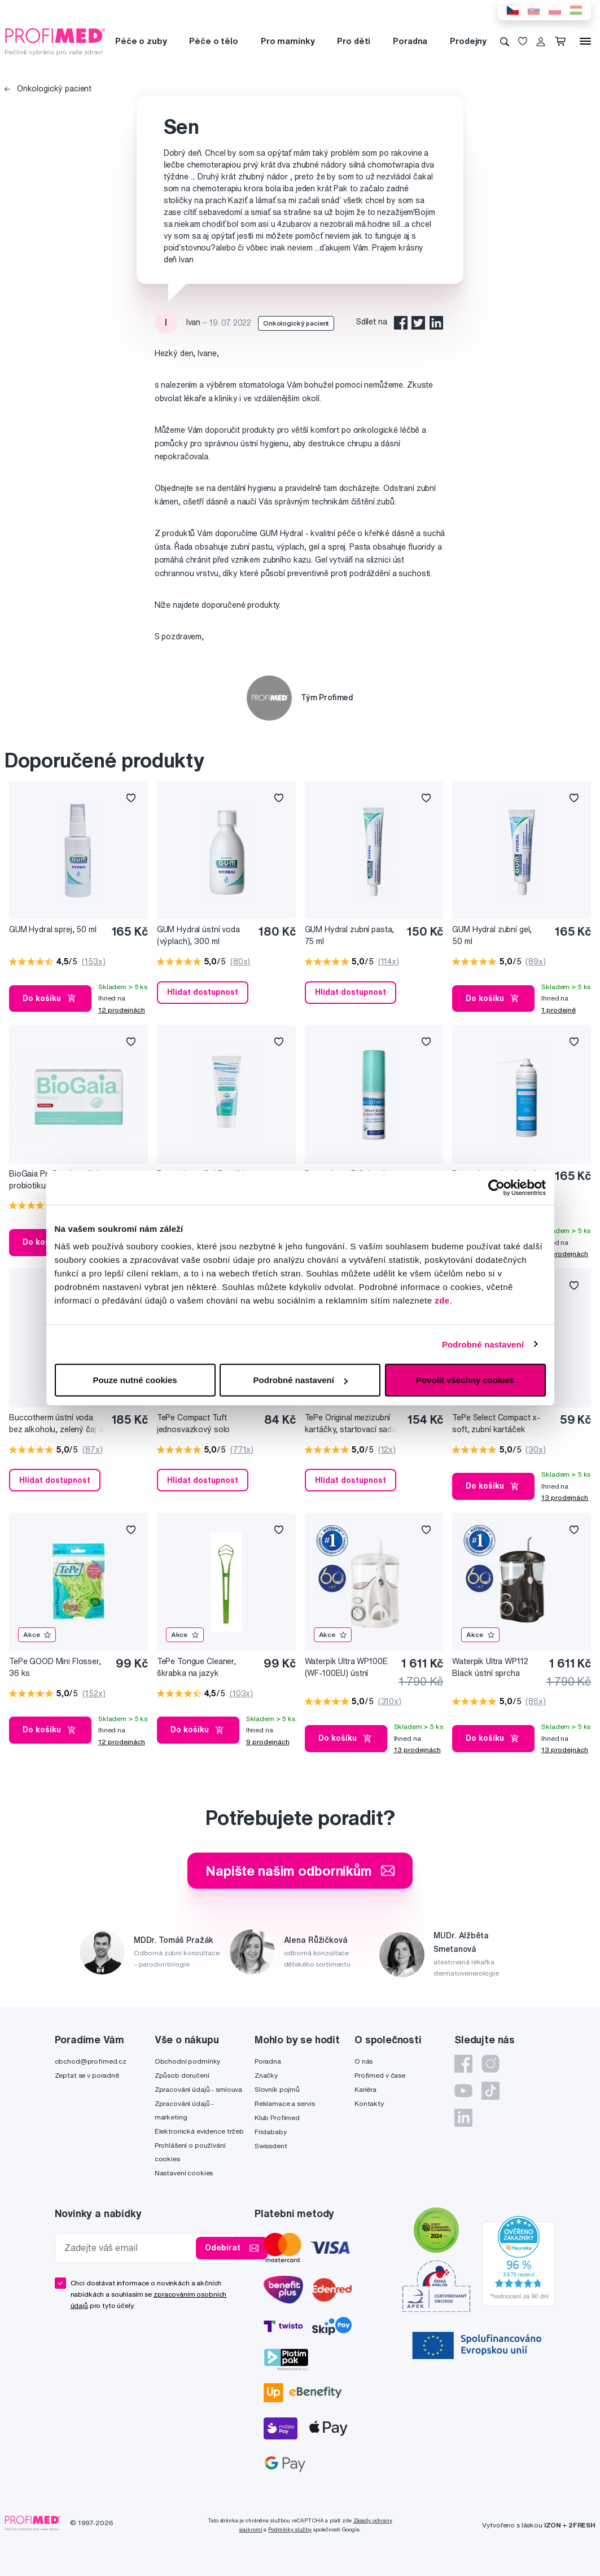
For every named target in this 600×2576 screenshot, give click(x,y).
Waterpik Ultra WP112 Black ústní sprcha (490, 1667)
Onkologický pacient (48, 89)
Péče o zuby (141, 41)
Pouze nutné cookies (135, 1380)
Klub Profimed (277, 2117)
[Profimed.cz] (55, 41)
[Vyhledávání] (504, 41)
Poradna (410, 41)
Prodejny (468, 41)
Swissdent (271, 2145)
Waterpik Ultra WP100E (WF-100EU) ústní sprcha (346, 1667)
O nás (363, 2061)
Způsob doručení (182, 2075)
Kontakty (369, 2103)
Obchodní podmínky (188, 2061)
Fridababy (271, 2131)
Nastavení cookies (184, 2172)
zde (442, 1300)
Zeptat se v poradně (87, 2075)
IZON (552, 2525)
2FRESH (581, 2525)
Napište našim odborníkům (300, 1870)
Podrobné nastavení (483, 1344)
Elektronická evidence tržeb (199, 2131)
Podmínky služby (290, 2529)
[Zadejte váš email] (128, 2248)
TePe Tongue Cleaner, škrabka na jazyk (196, 1667)
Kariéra (365, 2089)
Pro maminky (287, 41)
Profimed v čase (379, 2075)
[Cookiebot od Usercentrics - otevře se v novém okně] (496, 1187)
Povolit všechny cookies (465, 1380)
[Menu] (585, 41)
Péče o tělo (213, 41)
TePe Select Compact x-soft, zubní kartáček (496, 1423)
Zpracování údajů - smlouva (198, 2089)
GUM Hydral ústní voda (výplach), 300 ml (198, 935)
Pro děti (353, 41)
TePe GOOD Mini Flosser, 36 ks (55, 1667)
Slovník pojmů (277, 2089)
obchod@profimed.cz (90, 2061)
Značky (266, 2075)
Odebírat (232, 2248)
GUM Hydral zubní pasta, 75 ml (350, 935)
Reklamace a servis (284, 2103)
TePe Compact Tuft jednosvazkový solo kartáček (193, 1424)
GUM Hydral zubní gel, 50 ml (492, 935)
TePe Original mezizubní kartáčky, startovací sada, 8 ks (351, 1424)
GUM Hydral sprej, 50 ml (53, 929)
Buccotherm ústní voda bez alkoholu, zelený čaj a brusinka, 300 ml (56, 1424)
